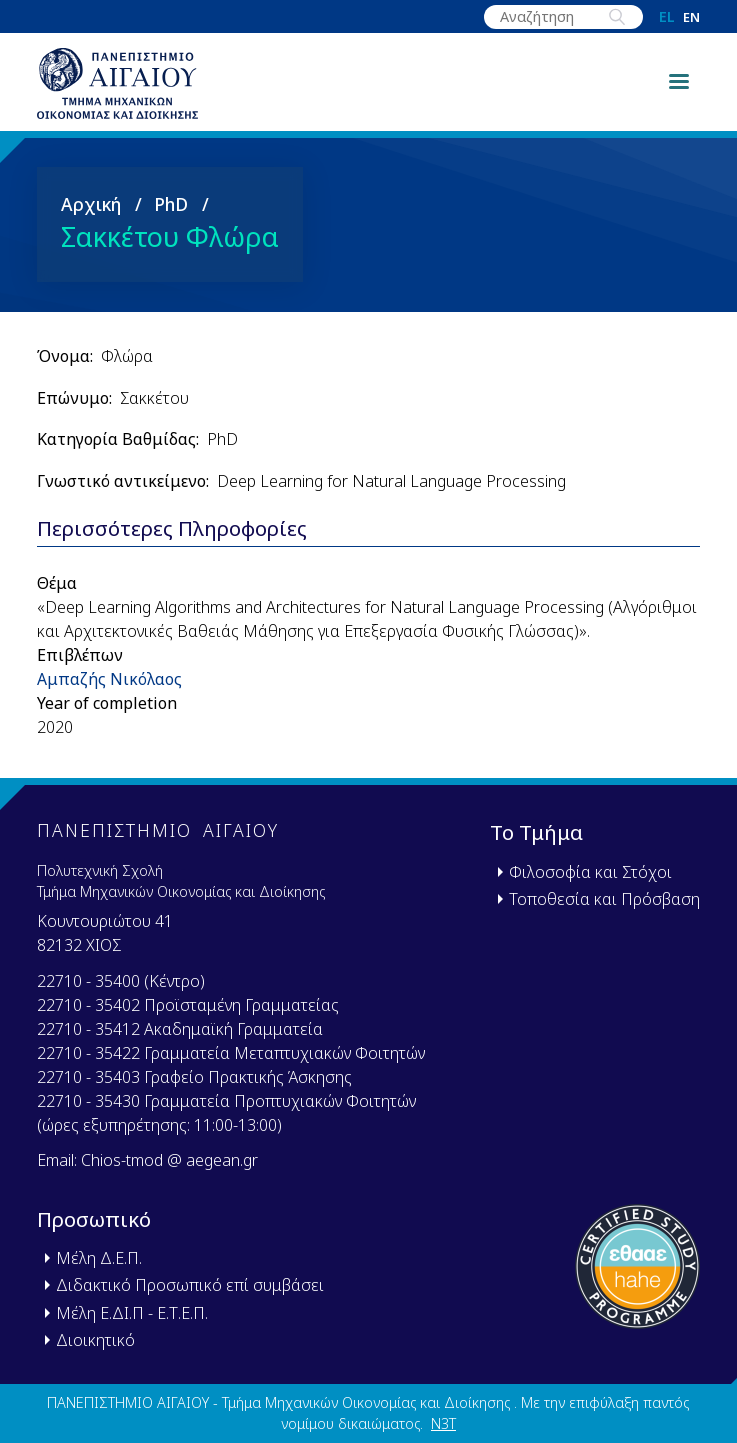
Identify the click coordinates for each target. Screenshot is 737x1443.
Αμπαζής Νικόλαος (109, 687)
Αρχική (91, 212)
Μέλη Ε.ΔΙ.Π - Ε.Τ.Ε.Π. (132, 1313)
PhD (171, 212)
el (667, 17)
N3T (443, 1424)
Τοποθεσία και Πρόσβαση (604, 899)
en (691, 17)
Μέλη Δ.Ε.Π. (99, 1259)
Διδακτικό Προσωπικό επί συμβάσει (190, 1286)
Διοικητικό (95, 1340)
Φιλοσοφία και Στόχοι (590, 872)
